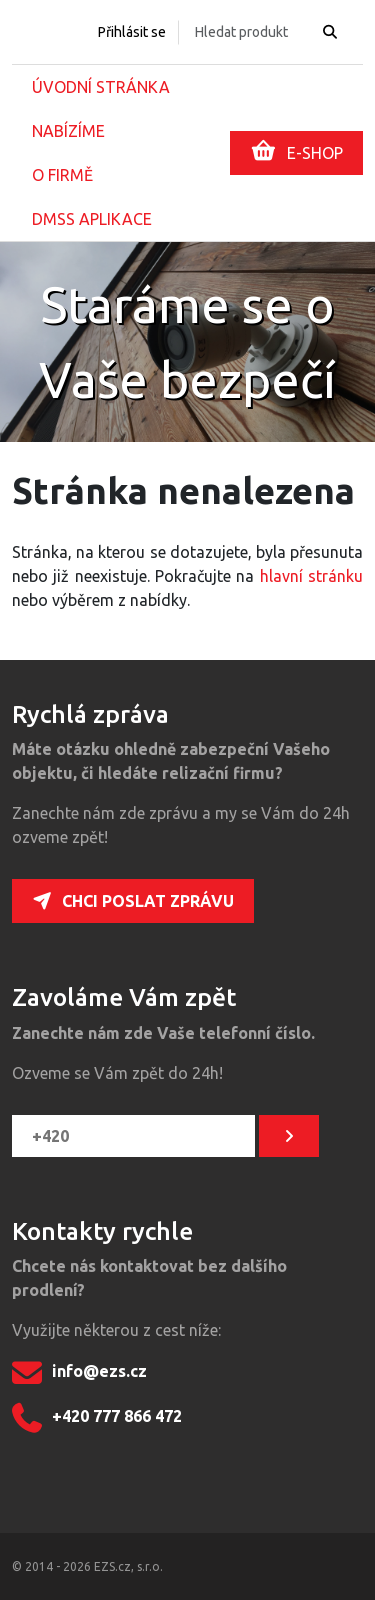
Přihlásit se (132, 32)
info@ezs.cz (79, 1373)
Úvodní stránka (101, 87)
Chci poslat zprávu (133, 901)
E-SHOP (297, 151)
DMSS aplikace (92, 219)
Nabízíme (68, 131)
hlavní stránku (311, 576)
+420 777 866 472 (97, 1418)
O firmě (62, 175)
